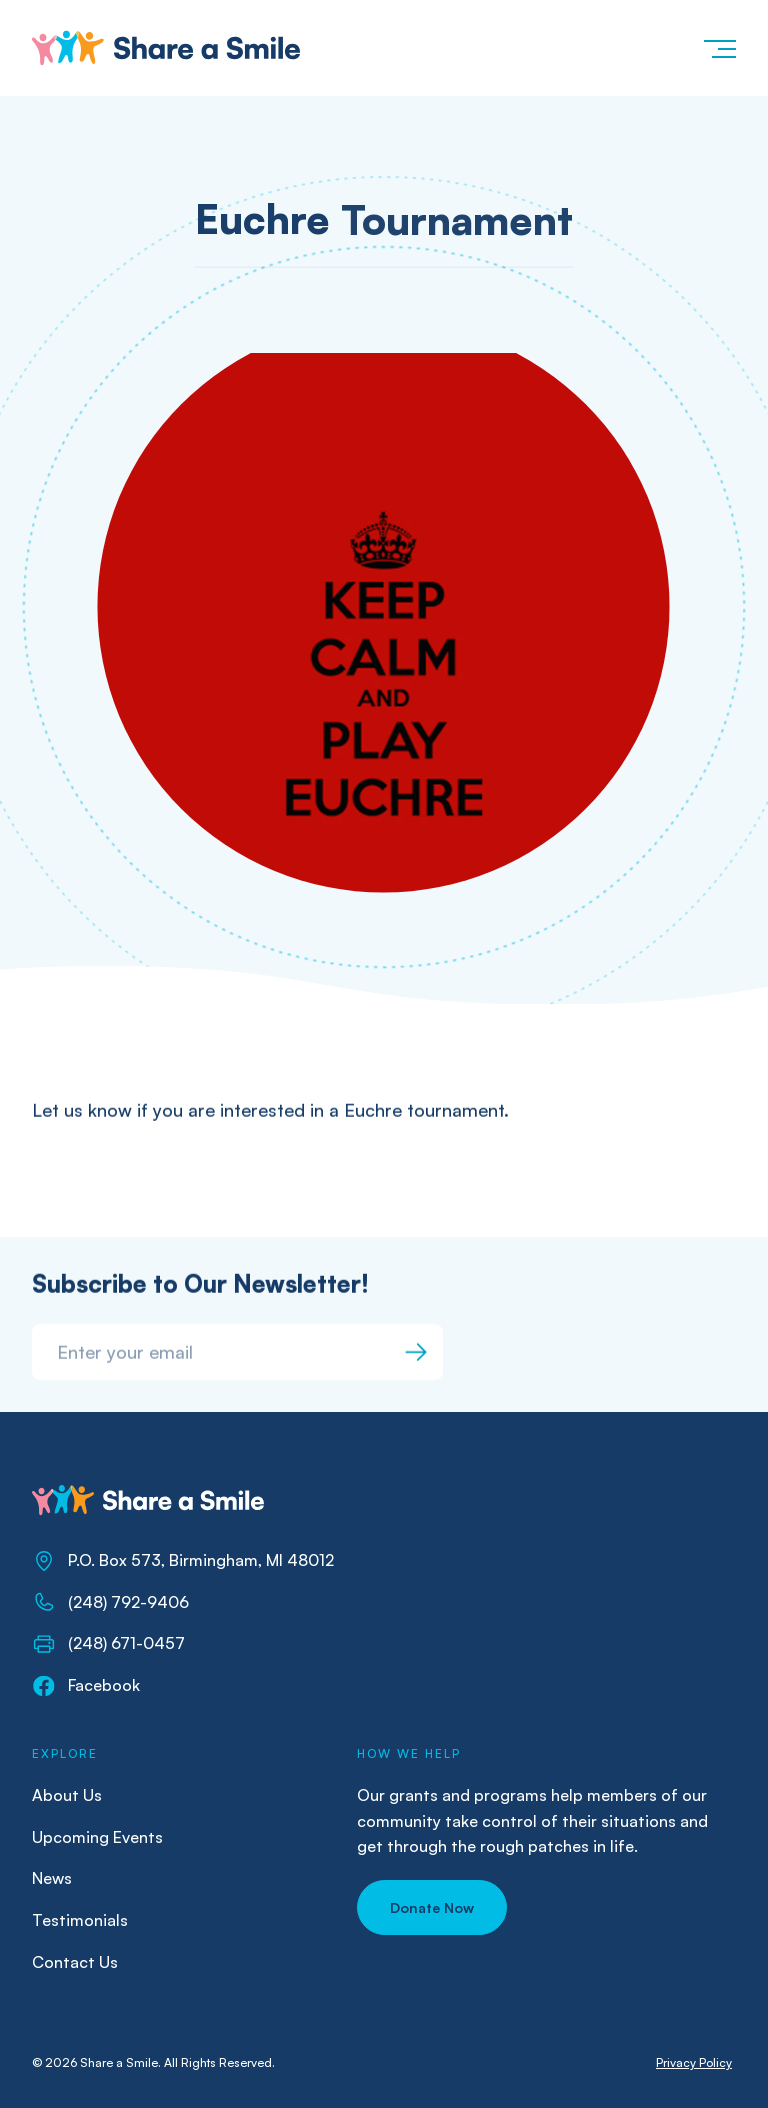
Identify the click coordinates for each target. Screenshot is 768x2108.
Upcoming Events (97, 1837)
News (52, 1878)
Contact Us (75, 1962)
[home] (166, 48)
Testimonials (80, 1920)
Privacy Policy (694, 2062)
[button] (719, 48)
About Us (67, 1795)
